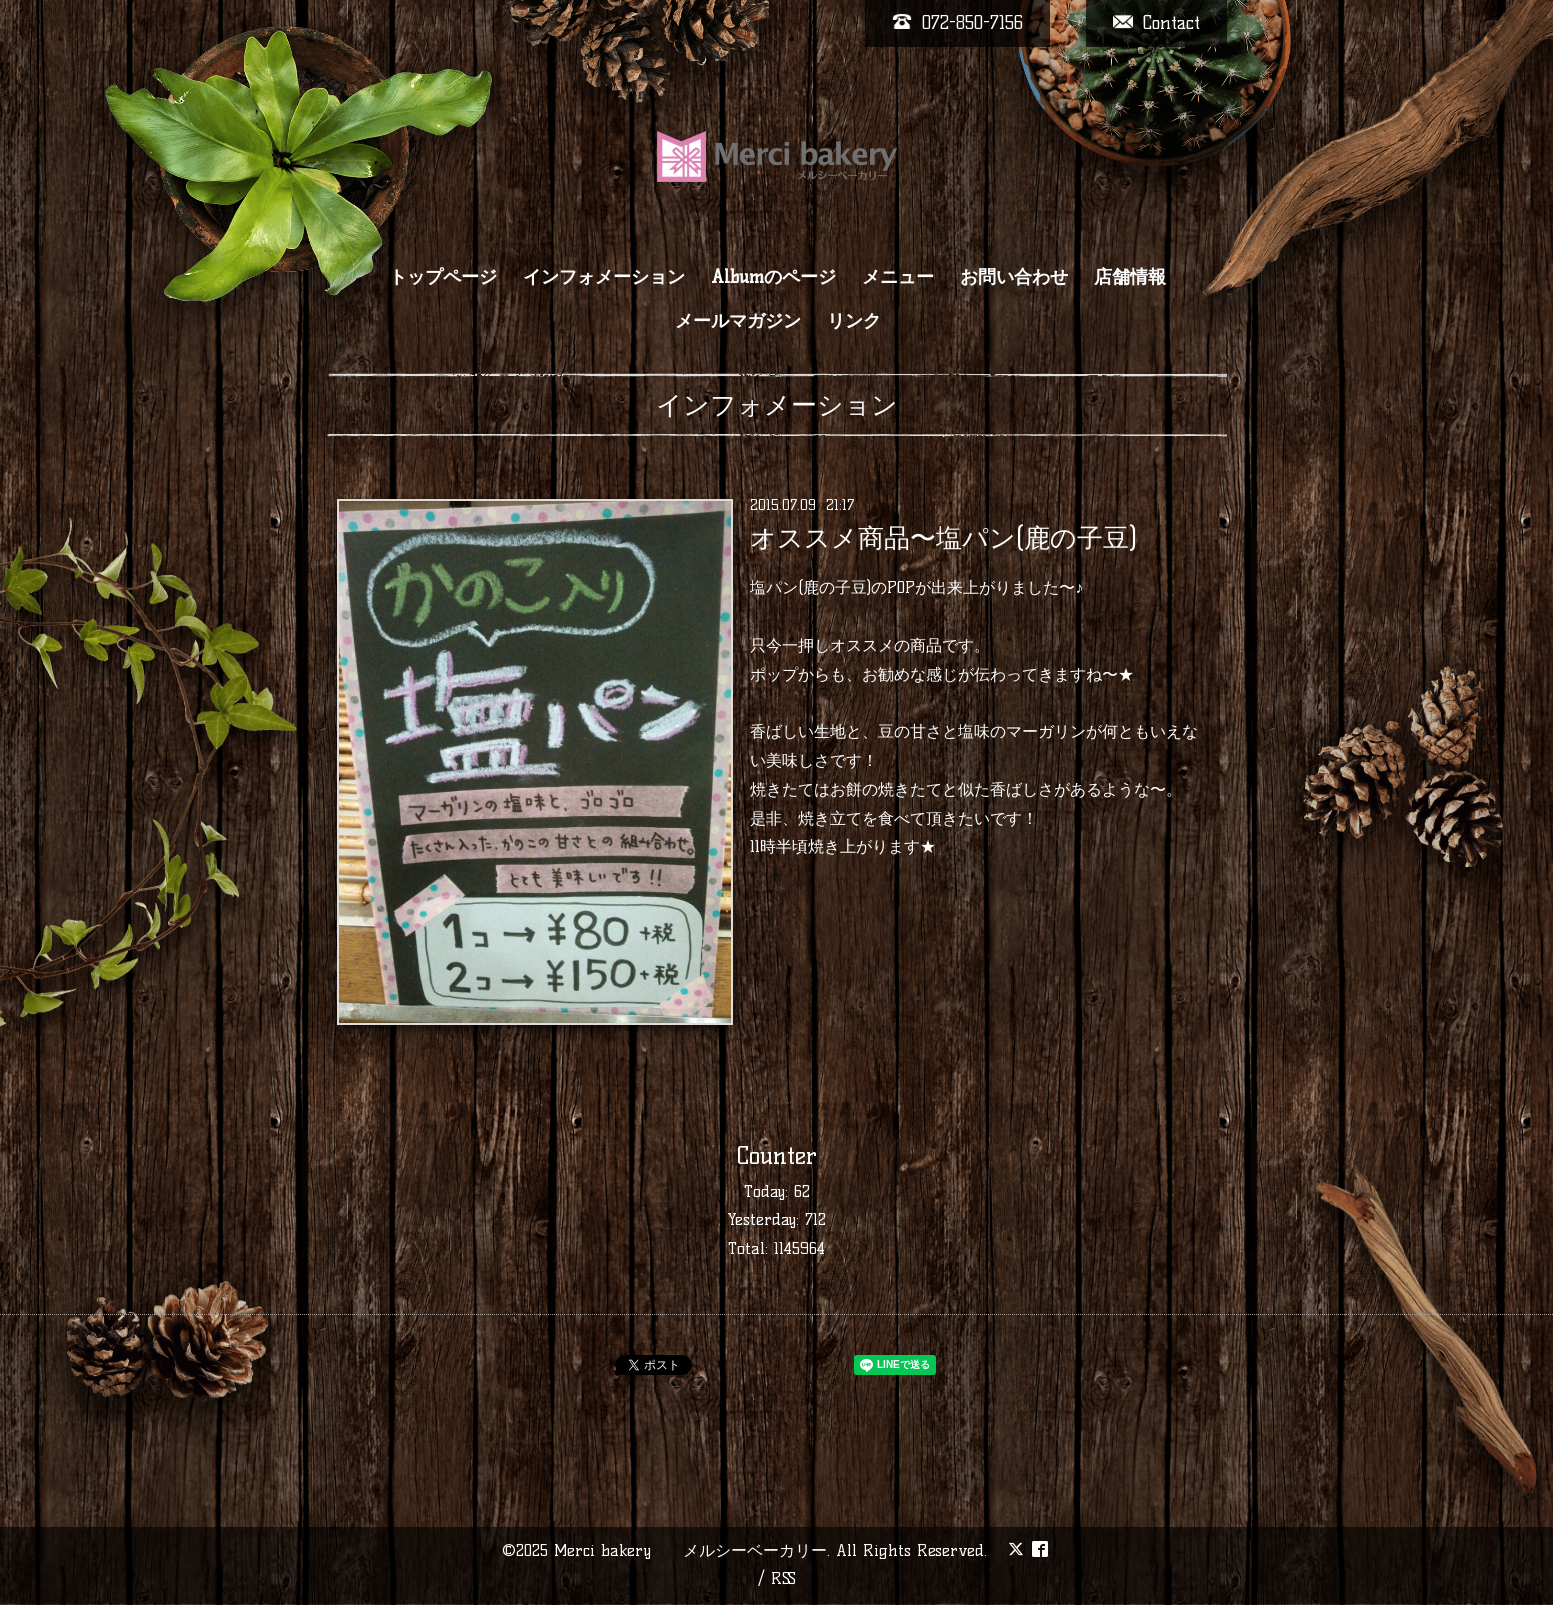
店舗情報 (1130, 277)
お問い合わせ (1014, 277)
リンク (854, 321)
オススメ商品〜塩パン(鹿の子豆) (943, 538)
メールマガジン (738, 321)
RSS (783, 1578)
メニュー (898, 277)
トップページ (443, 277)
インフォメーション (604, 277)
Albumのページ (773, 277)
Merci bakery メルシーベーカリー (690, 1550)
